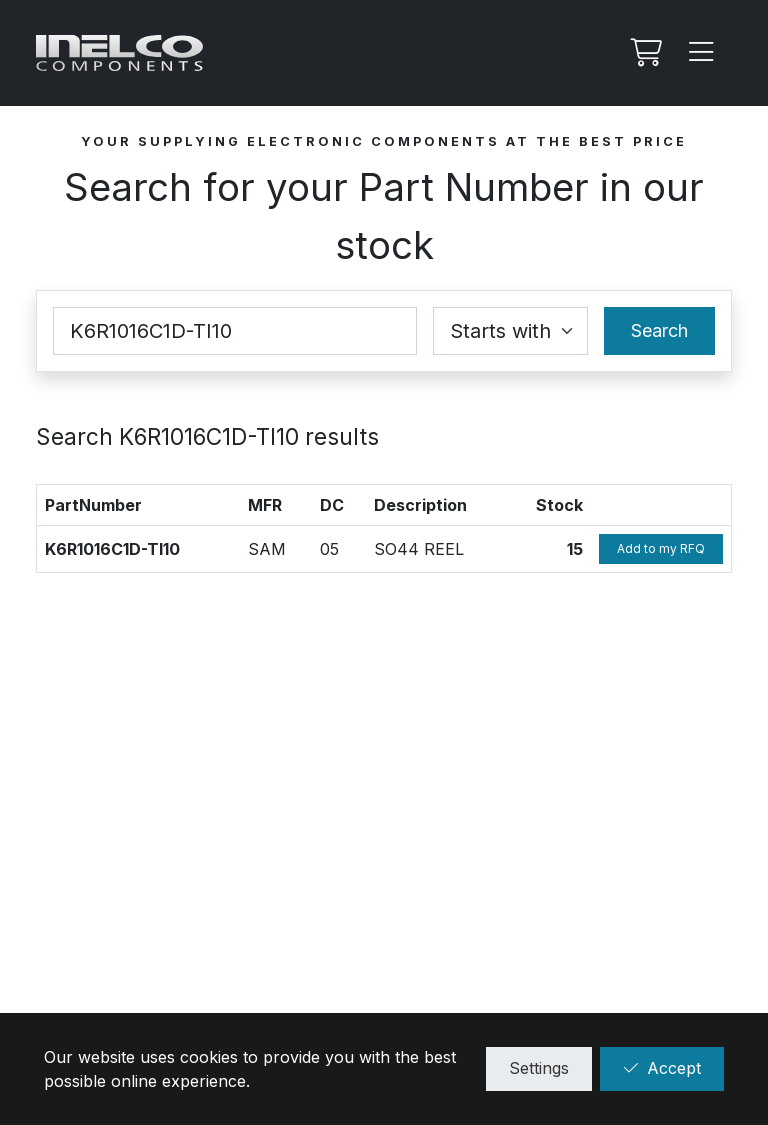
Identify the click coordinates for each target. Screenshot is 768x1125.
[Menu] (702, 53)
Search (659, 330)
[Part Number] (235, 331)
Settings (539, 1068)
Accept (662, 1068)
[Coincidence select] (510, 331)
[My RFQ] (644, 53)
